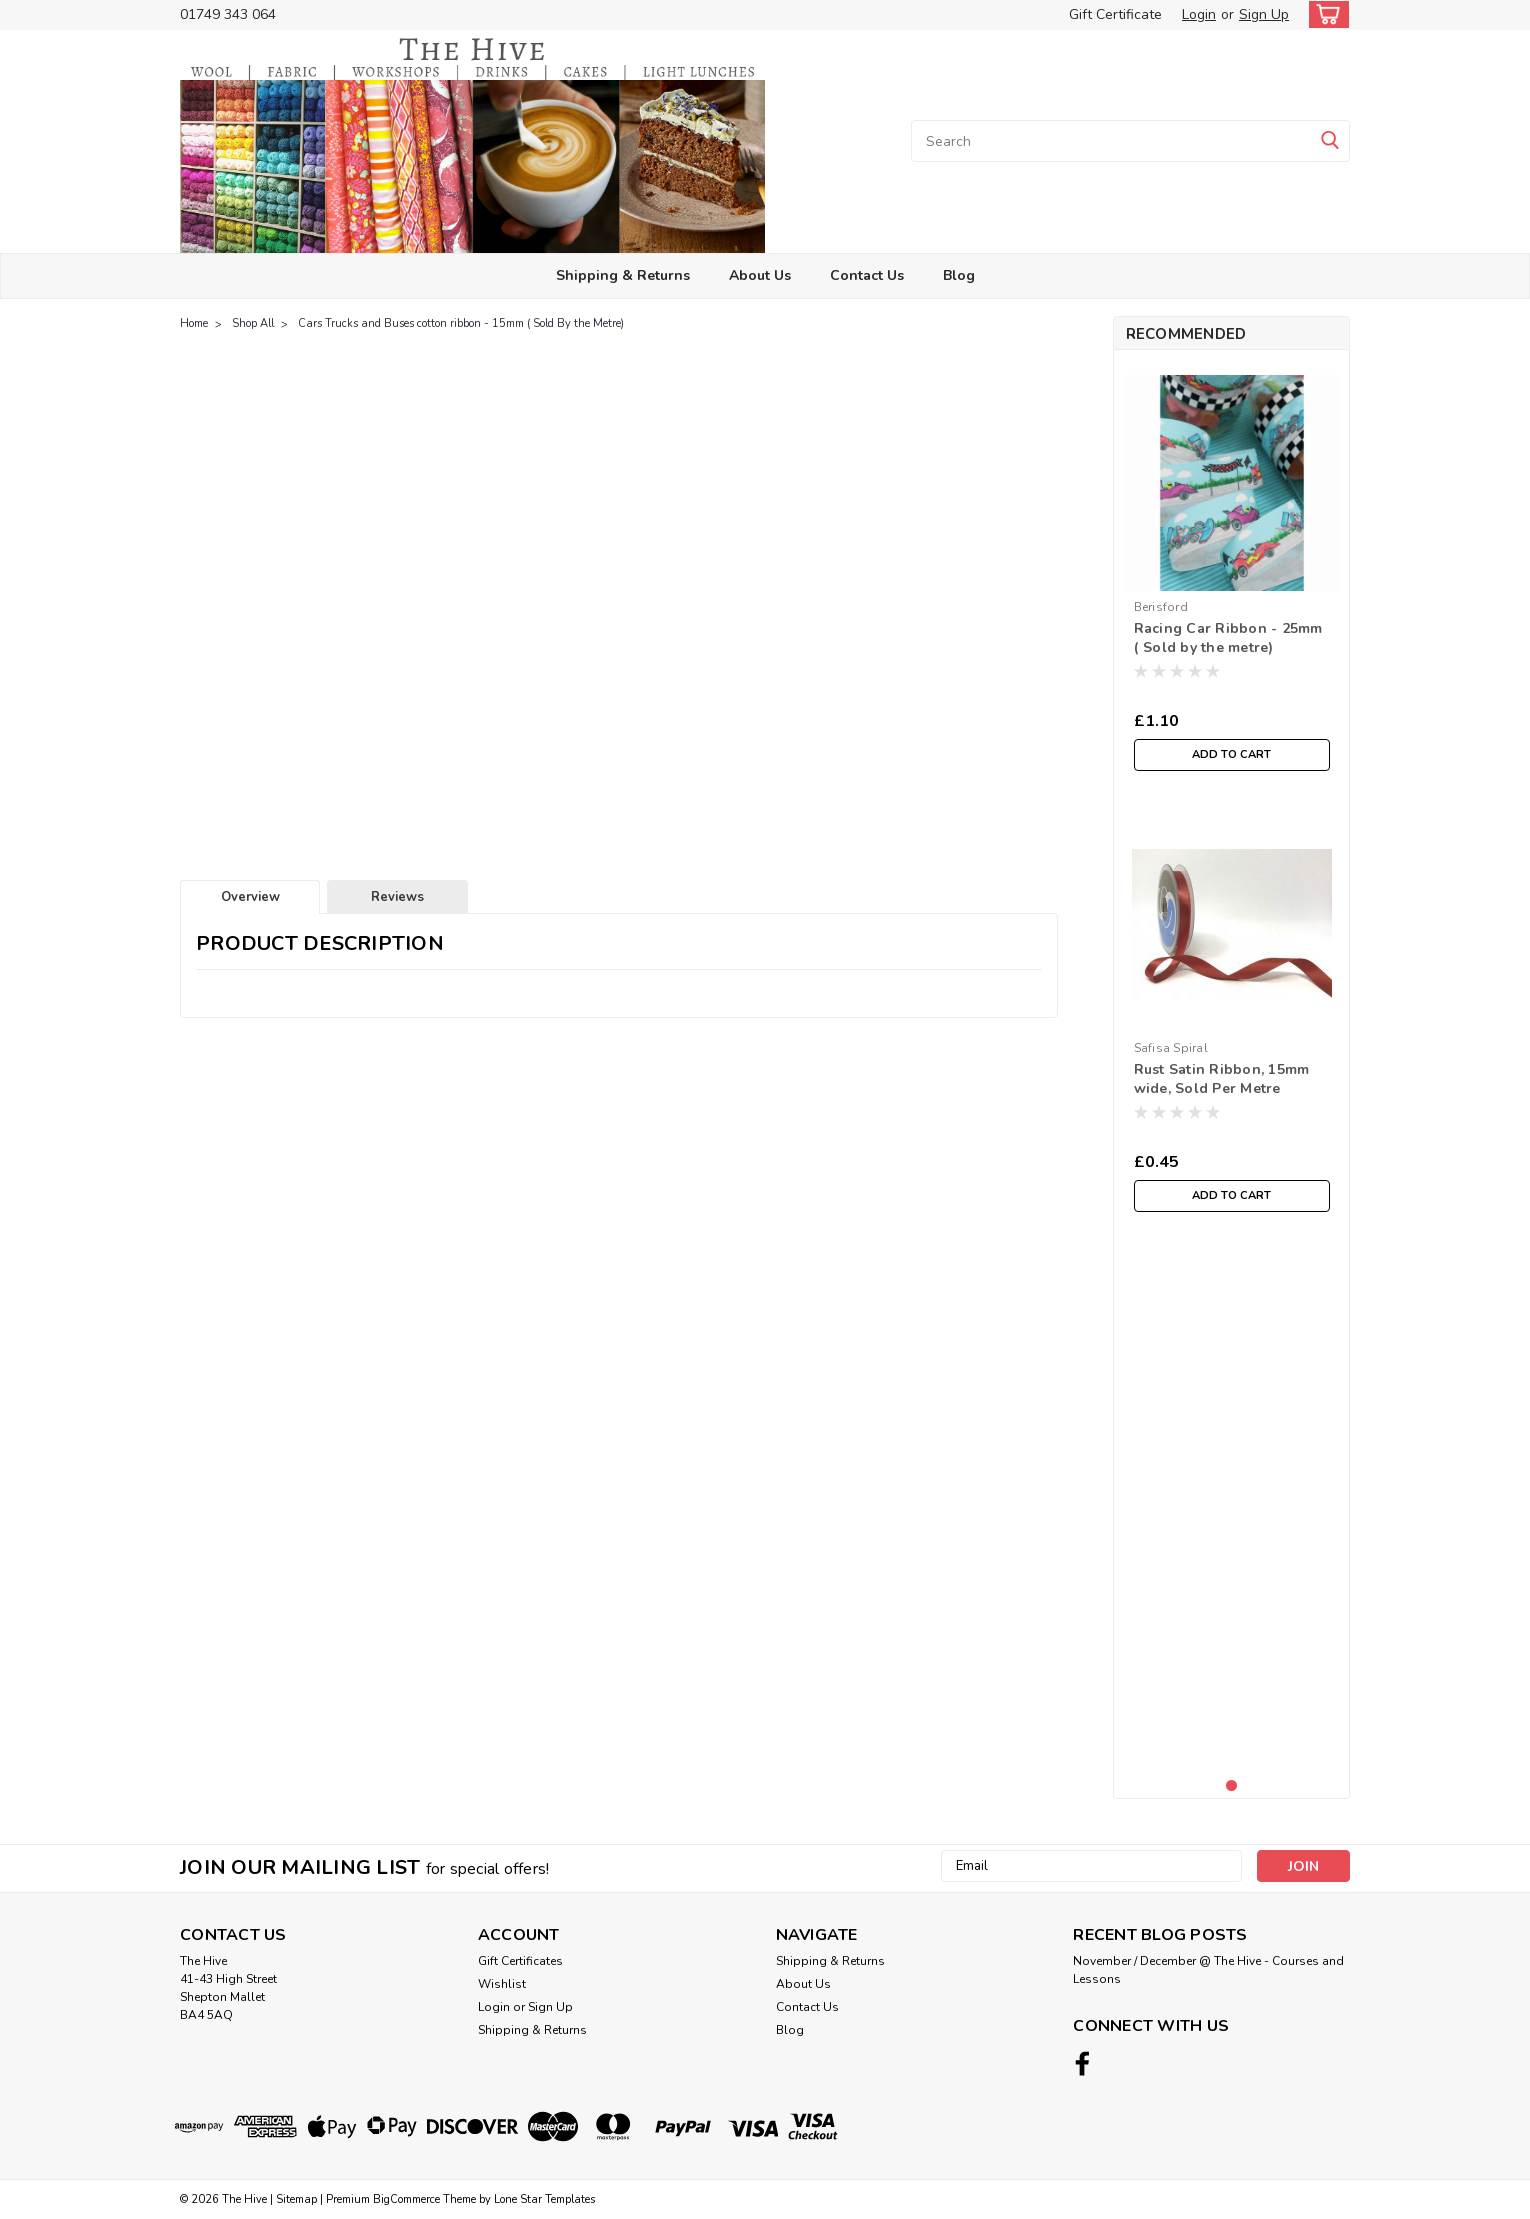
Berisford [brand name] (1161, 607)
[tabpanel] (1232, 573)
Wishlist (502, 1984)
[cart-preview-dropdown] (1324, 14)
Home (194, 323)
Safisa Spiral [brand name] (1171, 1048)
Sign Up (1264, 14)
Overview (250, 897)
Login (1199, 14)
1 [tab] (1231, 1785)
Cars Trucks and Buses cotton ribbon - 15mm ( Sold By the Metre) (461, 323)
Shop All (253, 323)
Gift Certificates (520, 1961)
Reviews (397, 897)
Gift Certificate (1115, 14)
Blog (959, 275)
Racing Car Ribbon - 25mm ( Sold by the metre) (1228, 638)
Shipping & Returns (623, 275)
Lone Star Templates (544, 2199)
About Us (760, 275)
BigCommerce (406, 2199)
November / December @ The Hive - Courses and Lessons (1208, 1970)
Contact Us (867, 275)
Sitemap (296, 2199)
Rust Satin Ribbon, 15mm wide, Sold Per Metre (1222, 1079)
